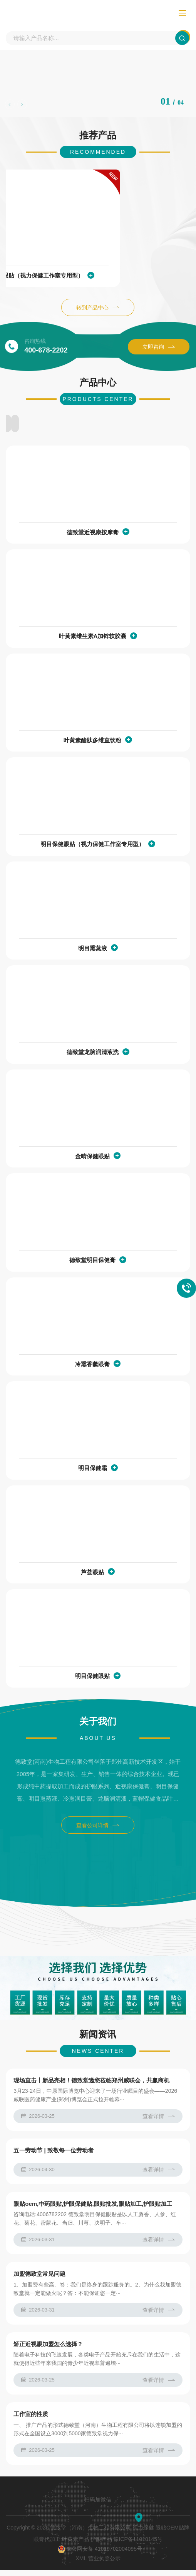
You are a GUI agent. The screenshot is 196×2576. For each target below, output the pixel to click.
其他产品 (160, 425)
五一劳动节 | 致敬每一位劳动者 (53, 2156)
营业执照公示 (104, 2564)
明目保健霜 (92, 1469)
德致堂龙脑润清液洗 (93, 1053)
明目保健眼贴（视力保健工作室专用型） (92, 277)
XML (80, 2564)
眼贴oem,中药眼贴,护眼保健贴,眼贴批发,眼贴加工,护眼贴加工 (92, 2209)
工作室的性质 (30, 2419)
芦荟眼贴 (92, 1573)
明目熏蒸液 (92, 949)
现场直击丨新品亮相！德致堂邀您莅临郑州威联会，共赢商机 (91, 2086)
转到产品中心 (97, 310)
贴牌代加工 (97, 425)
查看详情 (158, 2122)
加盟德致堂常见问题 (39, 2279)
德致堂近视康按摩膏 (93, 533)
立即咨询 (158, 349)
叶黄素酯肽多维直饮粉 (92, 741)
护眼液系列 (35, 425)
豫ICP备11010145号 (138, 2545)
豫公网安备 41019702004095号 (100, 2554)
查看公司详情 (97, 1827)
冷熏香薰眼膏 (92, 1365)
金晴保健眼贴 (92, 1157)
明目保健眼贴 (92, 1677)
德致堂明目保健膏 (92, 1261)
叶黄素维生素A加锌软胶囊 (93, 637)
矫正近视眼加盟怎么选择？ (48, 2350)
